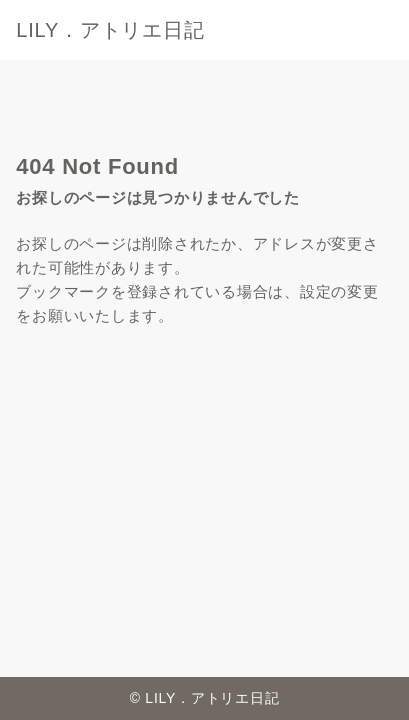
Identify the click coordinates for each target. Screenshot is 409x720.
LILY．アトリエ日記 (120, 30)
